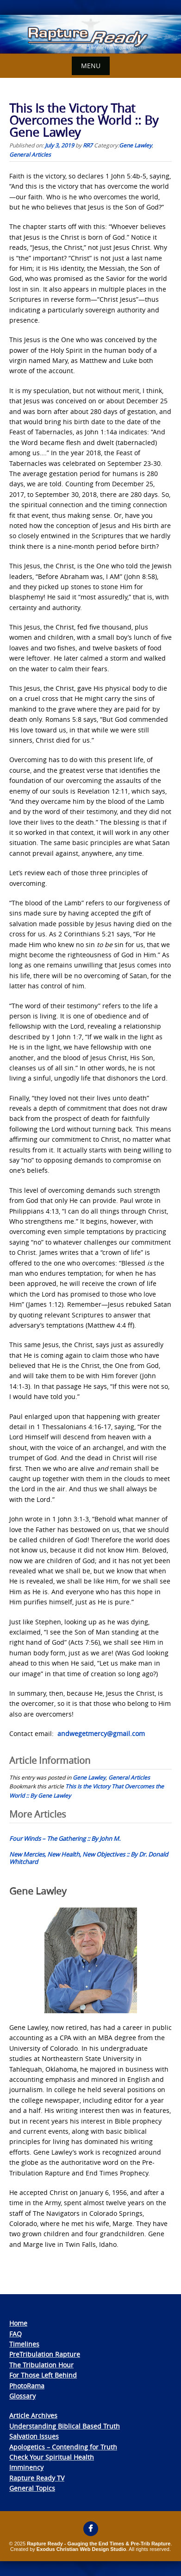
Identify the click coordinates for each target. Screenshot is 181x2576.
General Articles (30, 154)
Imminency (26, 2467)
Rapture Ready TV (36, 2478)
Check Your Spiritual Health (51, 2457)
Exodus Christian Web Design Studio (81, 2549)
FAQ (15, 2333)
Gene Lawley (135, 145)
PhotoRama (26, 2385)
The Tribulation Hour (41, 2364)
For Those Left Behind (43, 2375)
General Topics (32, 2488)
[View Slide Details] (90, 34)
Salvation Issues (34, 2436)
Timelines (24, 2344)
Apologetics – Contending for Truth (63, 2446)
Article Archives (33, 2415)
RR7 (88, 145)
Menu (90, 65)
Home (18, 2323)
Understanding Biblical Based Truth (64, 2426)
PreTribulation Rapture (44, 2354)
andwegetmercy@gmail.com (101, 1733)
